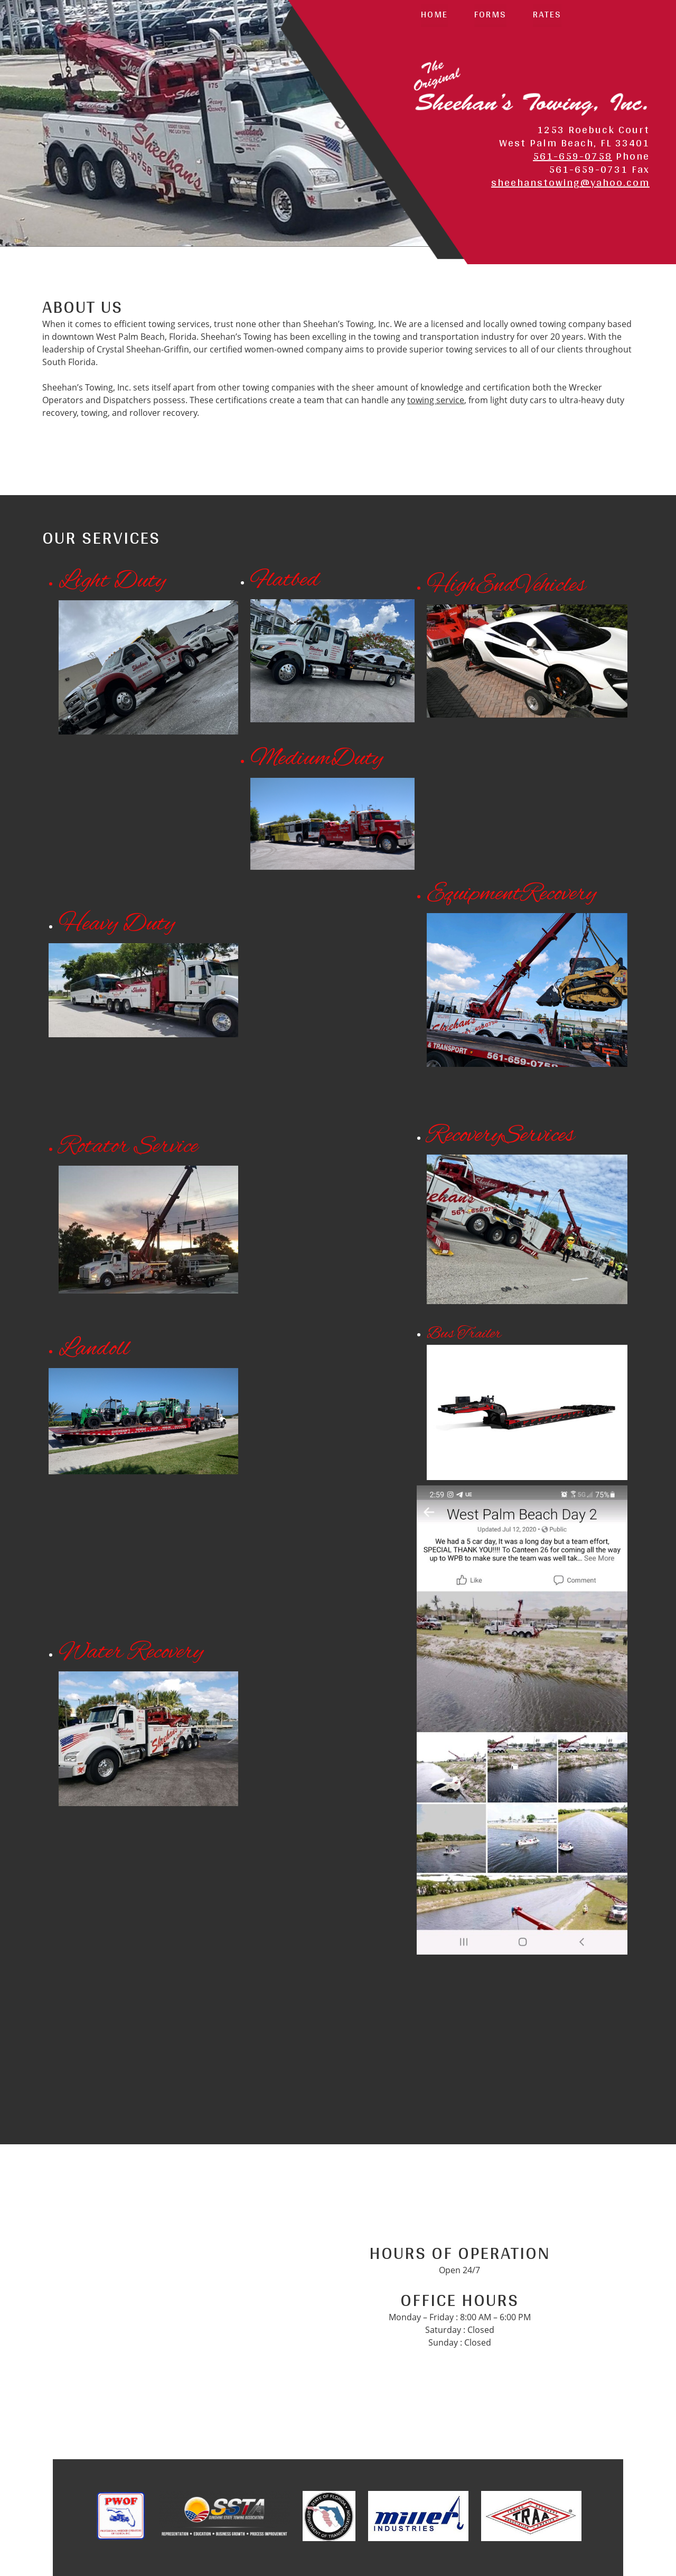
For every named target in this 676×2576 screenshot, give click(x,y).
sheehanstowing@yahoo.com (570, 182)
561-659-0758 (572, 155)
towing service (435, 400)
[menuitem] (434, 15)
